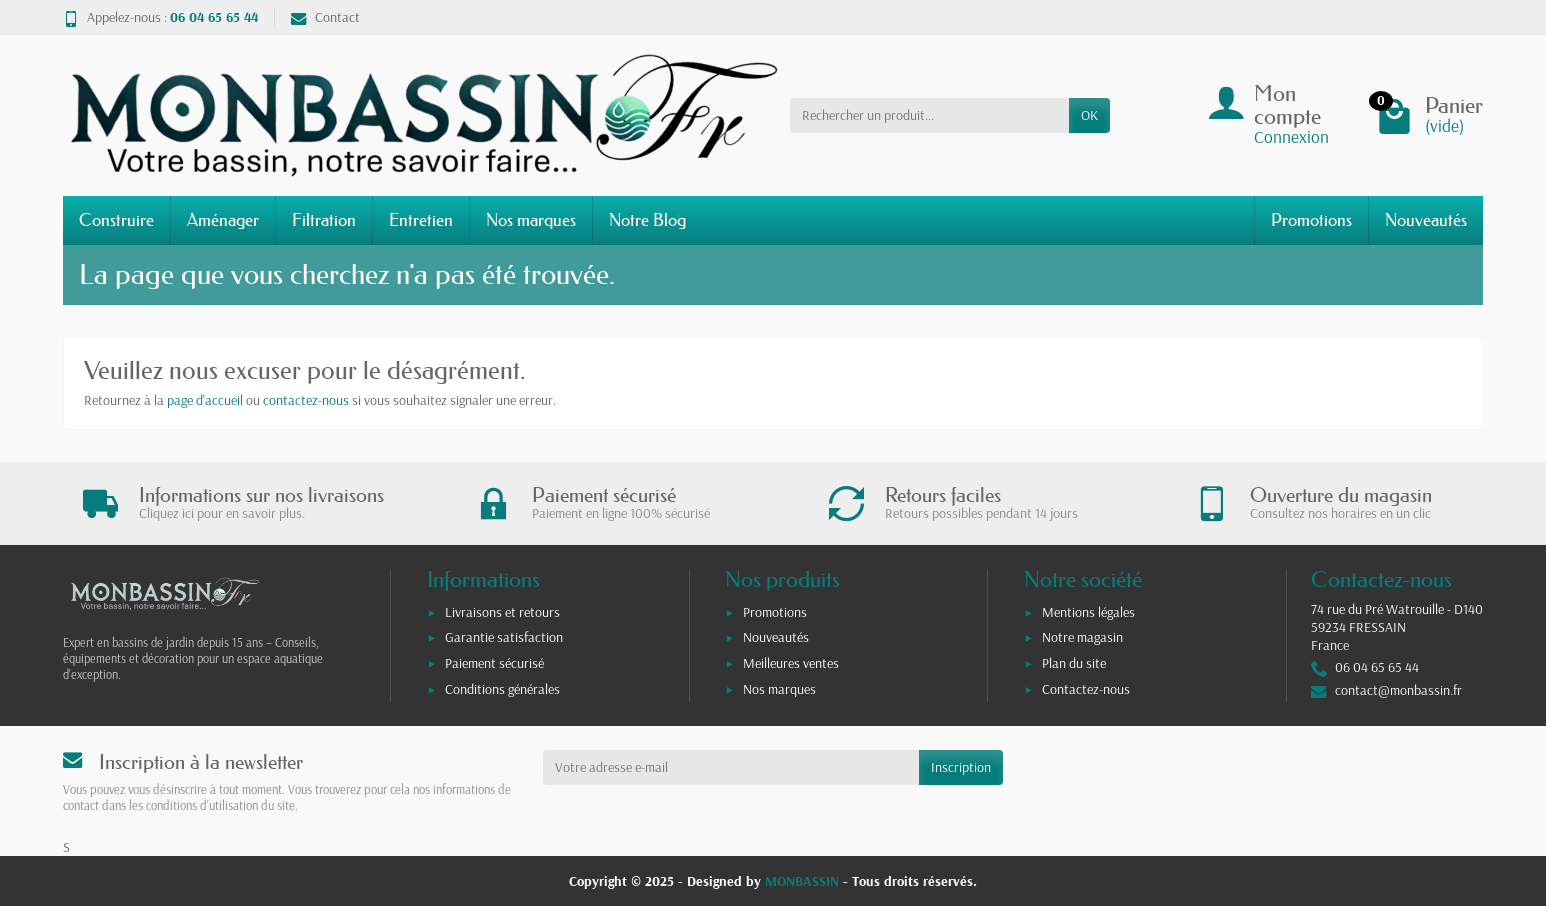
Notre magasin (1082, 637)
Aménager (223, 219)
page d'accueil (205, 400)
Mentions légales (1088, 612)
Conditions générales (502, 689)
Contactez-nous (1086, 689)
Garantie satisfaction (504, 637)
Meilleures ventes (791, 663)
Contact (325, 17)
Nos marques (531, 219)
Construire (116, 219)
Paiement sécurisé (494, 663)
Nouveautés (1426, 219)
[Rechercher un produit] (929, 115)
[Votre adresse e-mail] (731, 767)
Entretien (421, 219)
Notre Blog (647, 219)
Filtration (324, 219)
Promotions (1311, 219)
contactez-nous (306, 400)
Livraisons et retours (502, 612)
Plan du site (1074, 663)
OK (1089, 115)
